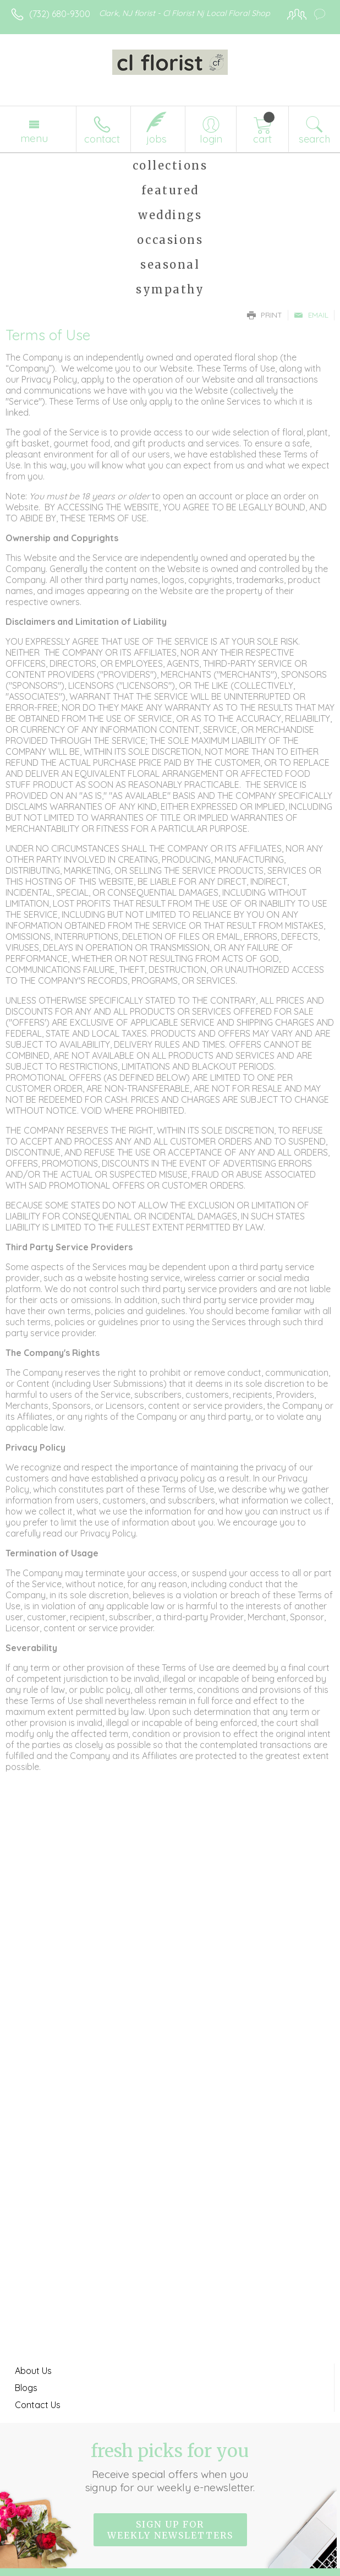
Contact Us (38, 2404)
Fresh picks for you (170, 2467)
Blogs (26, 2387)
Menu (34, 138)
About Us (33, 2370)
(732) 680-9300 (59, 13)
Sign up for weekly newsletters (170, 2530)
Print (264, 315)
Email (311, 315)
